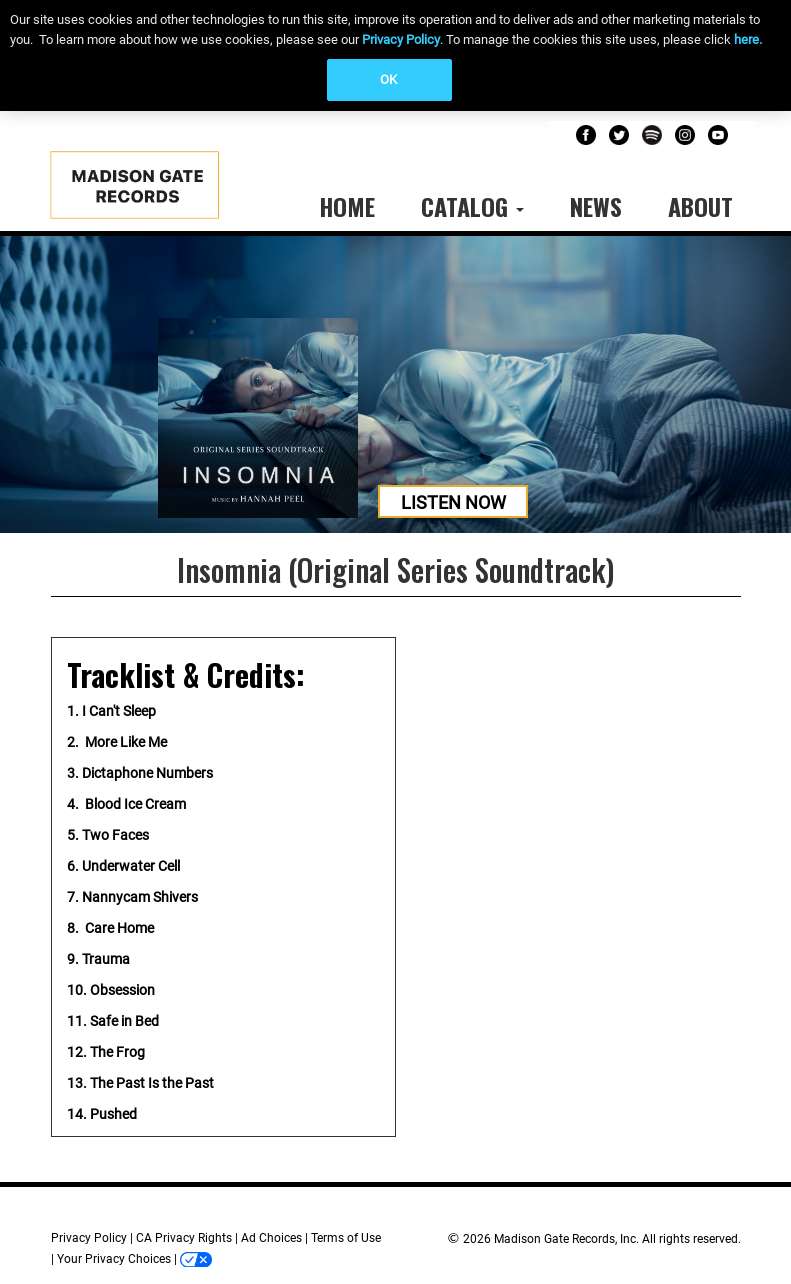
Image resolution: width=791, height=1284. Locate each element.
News (596, 206)
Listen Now (453, 502)
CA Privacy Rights (184, 1238)
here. (748, 39)
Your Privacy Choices (114, 1259)
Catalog (472, 206)
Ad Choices (271, 1238)
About (700, 206)
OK (388, 79)
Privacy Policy (401, 39)
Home (347, 206)
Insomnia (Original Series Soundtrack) (395, 569)
